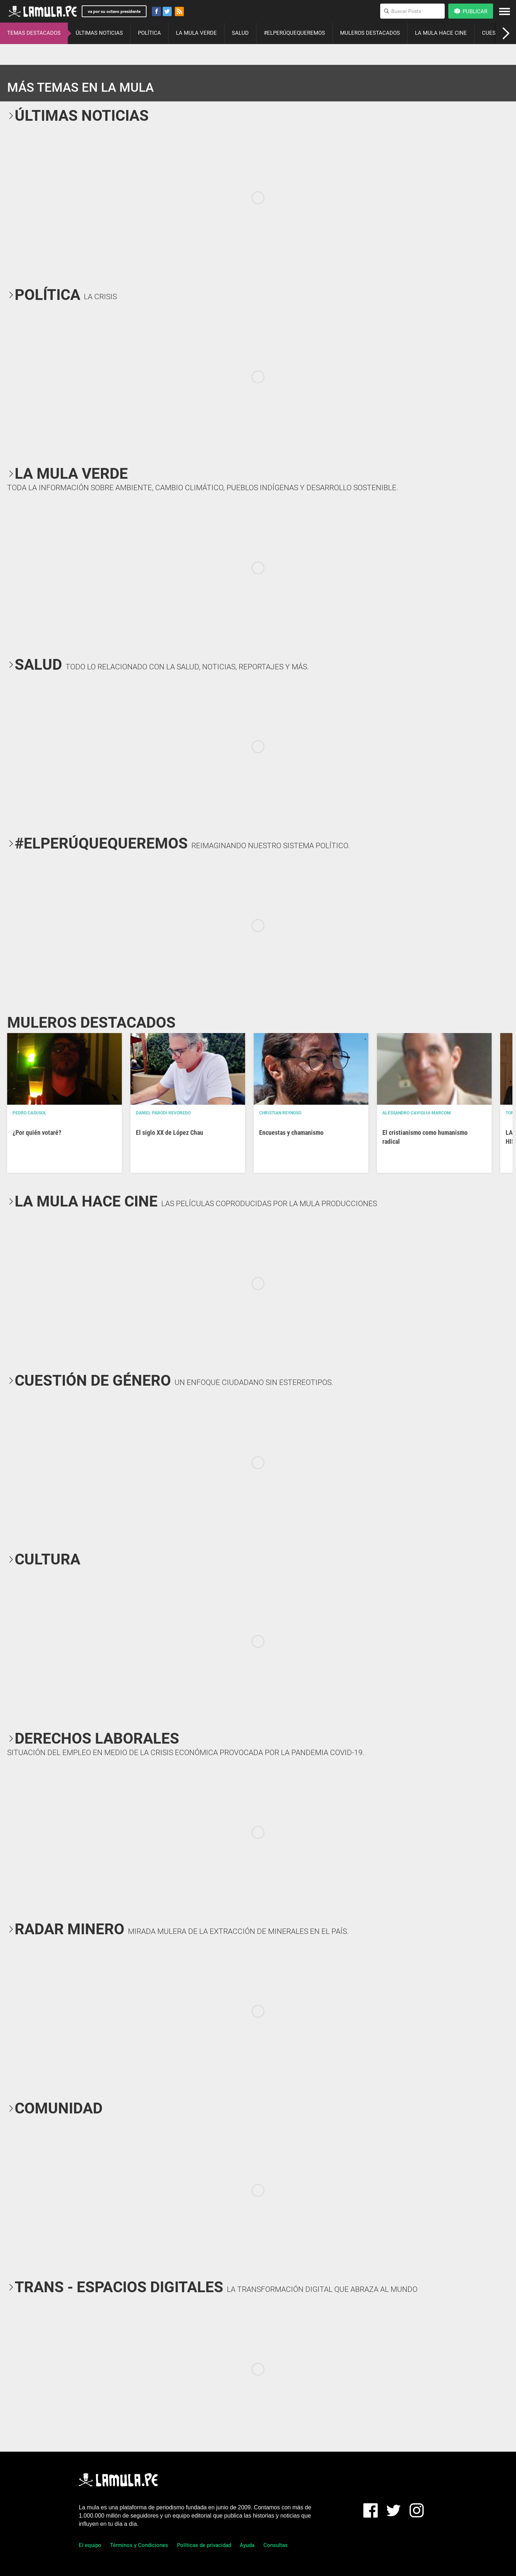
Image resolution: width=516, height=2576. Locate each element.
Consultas (275, 2545)
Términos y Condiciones (139, 2545)
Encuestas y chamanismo (291, 1132)
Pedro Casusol (30, 1112)
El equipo (90, 2545)
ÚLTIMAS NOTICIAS (99, 33)
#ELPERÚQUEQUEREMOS (294, 33)
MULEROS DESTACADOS (370, 33)
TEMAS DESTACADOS (34, 33)
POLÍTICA (149, 33)
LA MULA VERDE (196, 33)
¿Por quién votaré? (37, 1132)
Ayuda (247, 2545)
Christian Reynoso (280, 1112)
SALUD (240, 33)
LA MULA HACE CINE (441, 33)
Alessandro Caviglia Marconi (416, 1112)
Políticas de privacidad (204, 2545)
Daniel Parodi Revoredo (163, 1112)
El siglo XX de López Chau (169, 1132)
